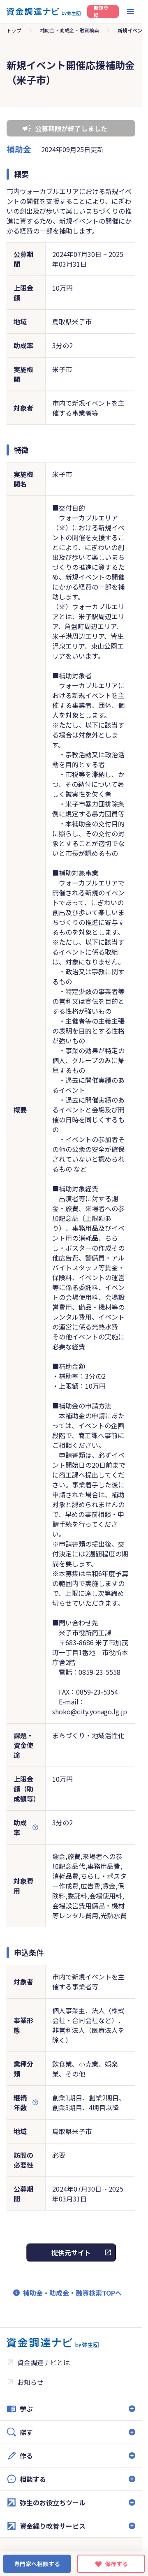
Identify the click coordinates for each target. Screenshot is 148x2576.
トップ (14, 30)
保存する (116, 2564)
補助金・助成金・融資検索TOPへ (72, 2293)
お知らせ (30, 2382)
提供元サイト (71, 2252)
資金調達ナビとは (43, 2362)
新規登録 (101, 11)
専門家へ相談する (37, 2564)
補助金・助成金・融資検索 (69, 30)
